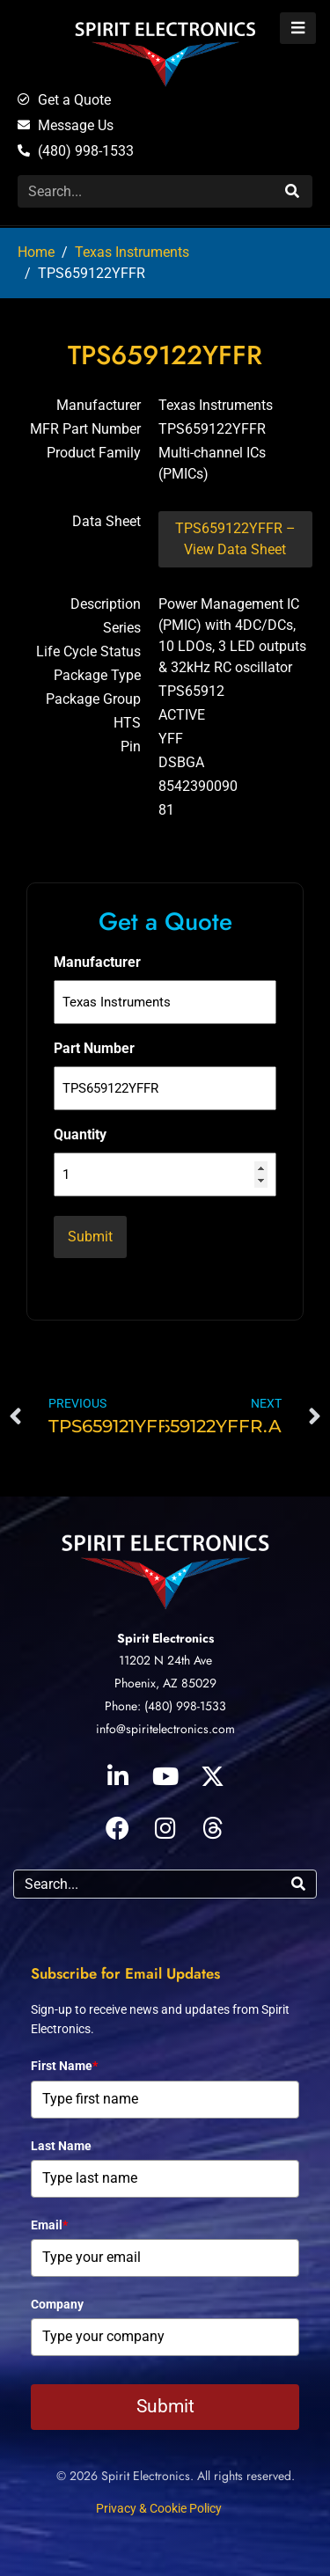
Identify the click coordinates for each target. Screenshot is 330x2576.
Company (57, 2304)
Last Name (61, 2146)
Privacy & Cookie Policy (159, 2508)
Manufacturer (97, 962)
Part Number (94, 1048)
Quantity (80, 1134)
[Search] (290, 191)
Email (49, 2225)
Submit (165, 2406)
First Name (64, 2066)
